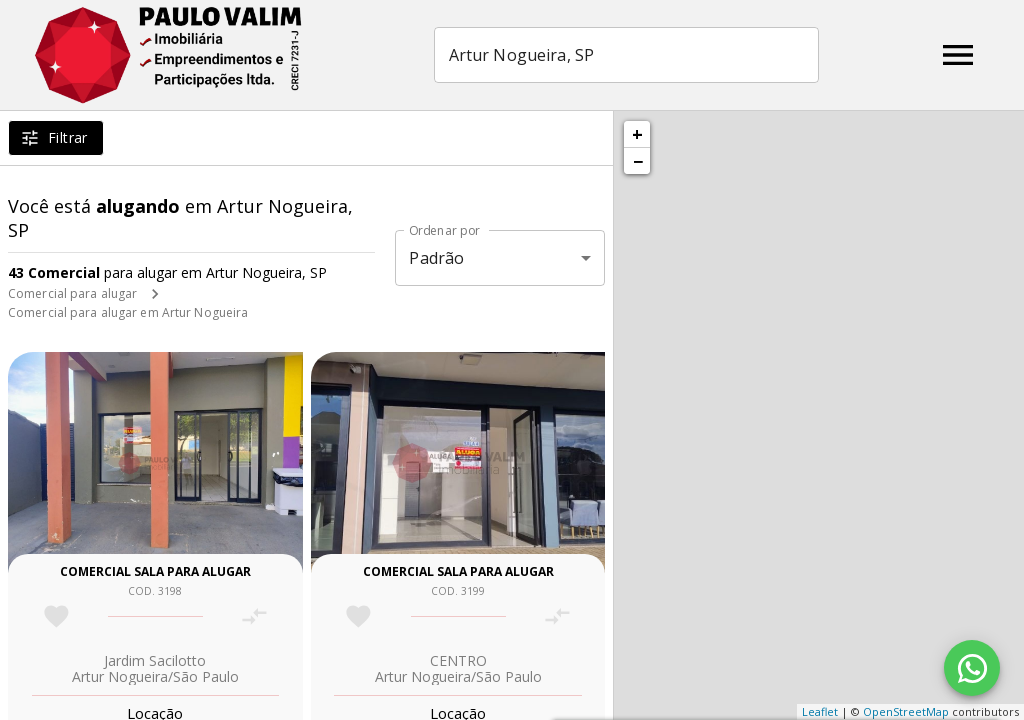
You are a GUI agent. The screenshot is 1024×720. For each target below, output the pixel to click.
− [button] (638, 161)
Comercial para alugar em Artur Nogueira (128, 312)
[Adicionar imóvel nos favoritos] (56, 616)
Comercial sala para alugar (155, 571)
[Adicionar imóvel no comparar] (254, 616)
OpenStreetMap (906, 711)
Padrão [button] (436, 258)
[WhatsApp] (972, 668)
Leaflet (820, 711)
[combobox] (626, 55)
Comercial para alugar (72, 293)
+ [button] (637, 134)
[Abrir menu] (958, 55)
